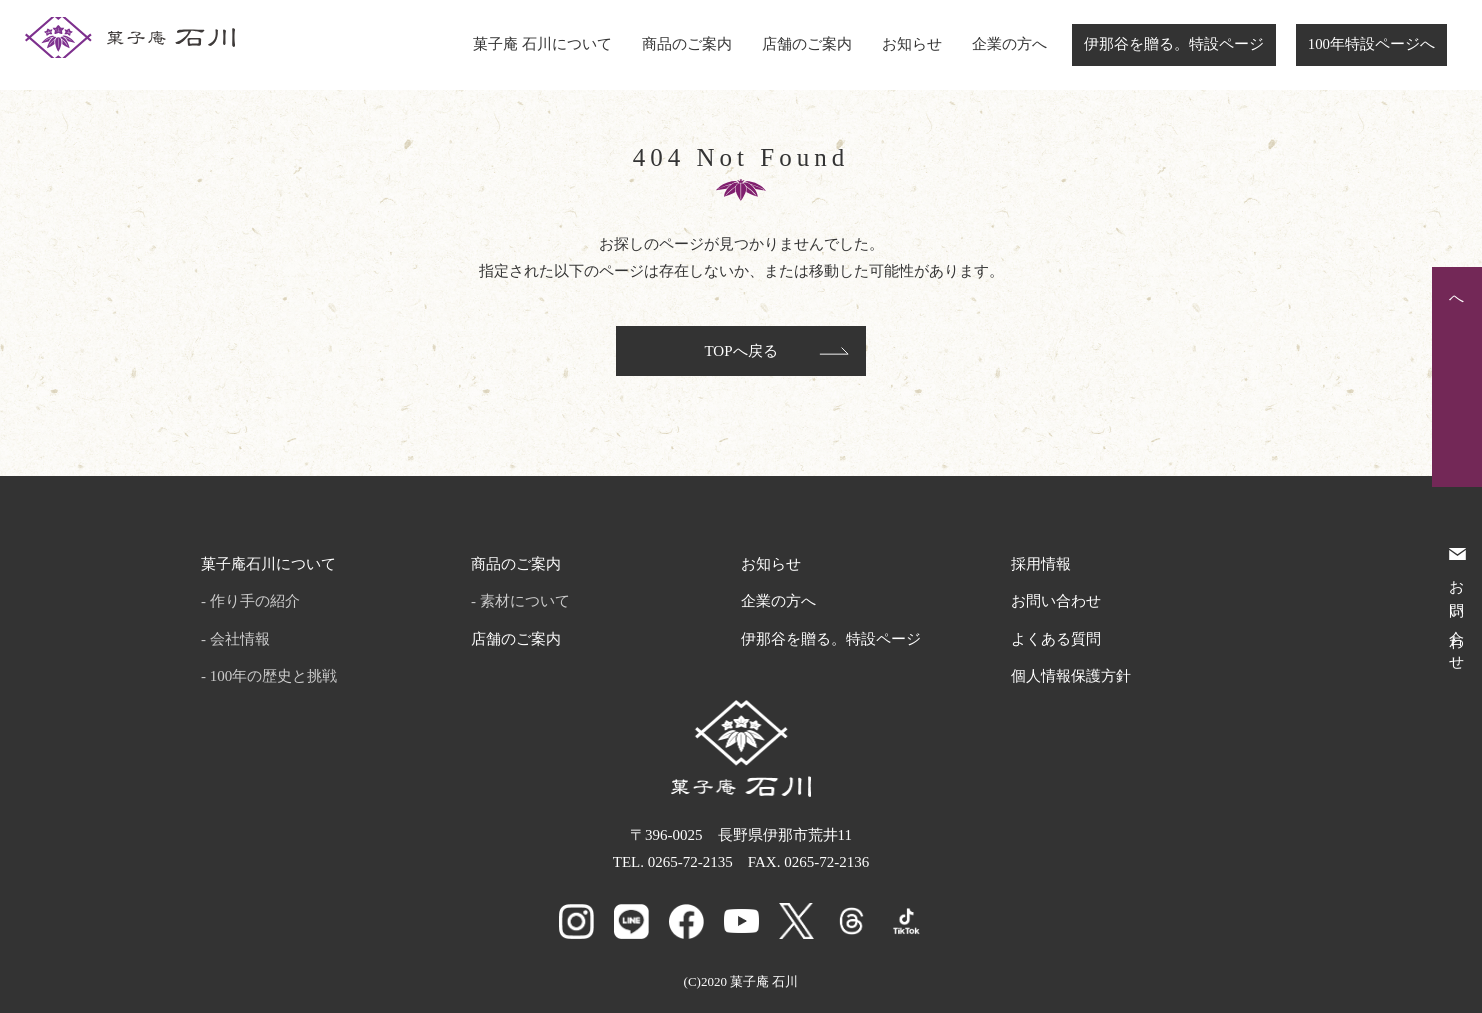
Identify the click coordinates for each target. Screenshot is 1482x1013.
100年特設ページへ (1371, 44)
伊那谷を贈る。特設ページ (1174, 44)
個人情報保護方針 (1071, 676)
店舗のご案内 (807, 44)
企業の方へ (1009, 44)
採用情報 (1041, 564)
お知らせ (912, 44)
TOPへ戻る (740, 351)
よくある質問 (1056, 639)
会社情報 (240, 639)
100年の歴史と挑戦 (274, 676)
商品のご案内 (687, 44)
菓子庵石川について (268, 564)
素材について (525, 601)
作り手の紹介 (255, 601)
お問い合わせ (1056, 601)
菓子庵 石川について (542, 44)
